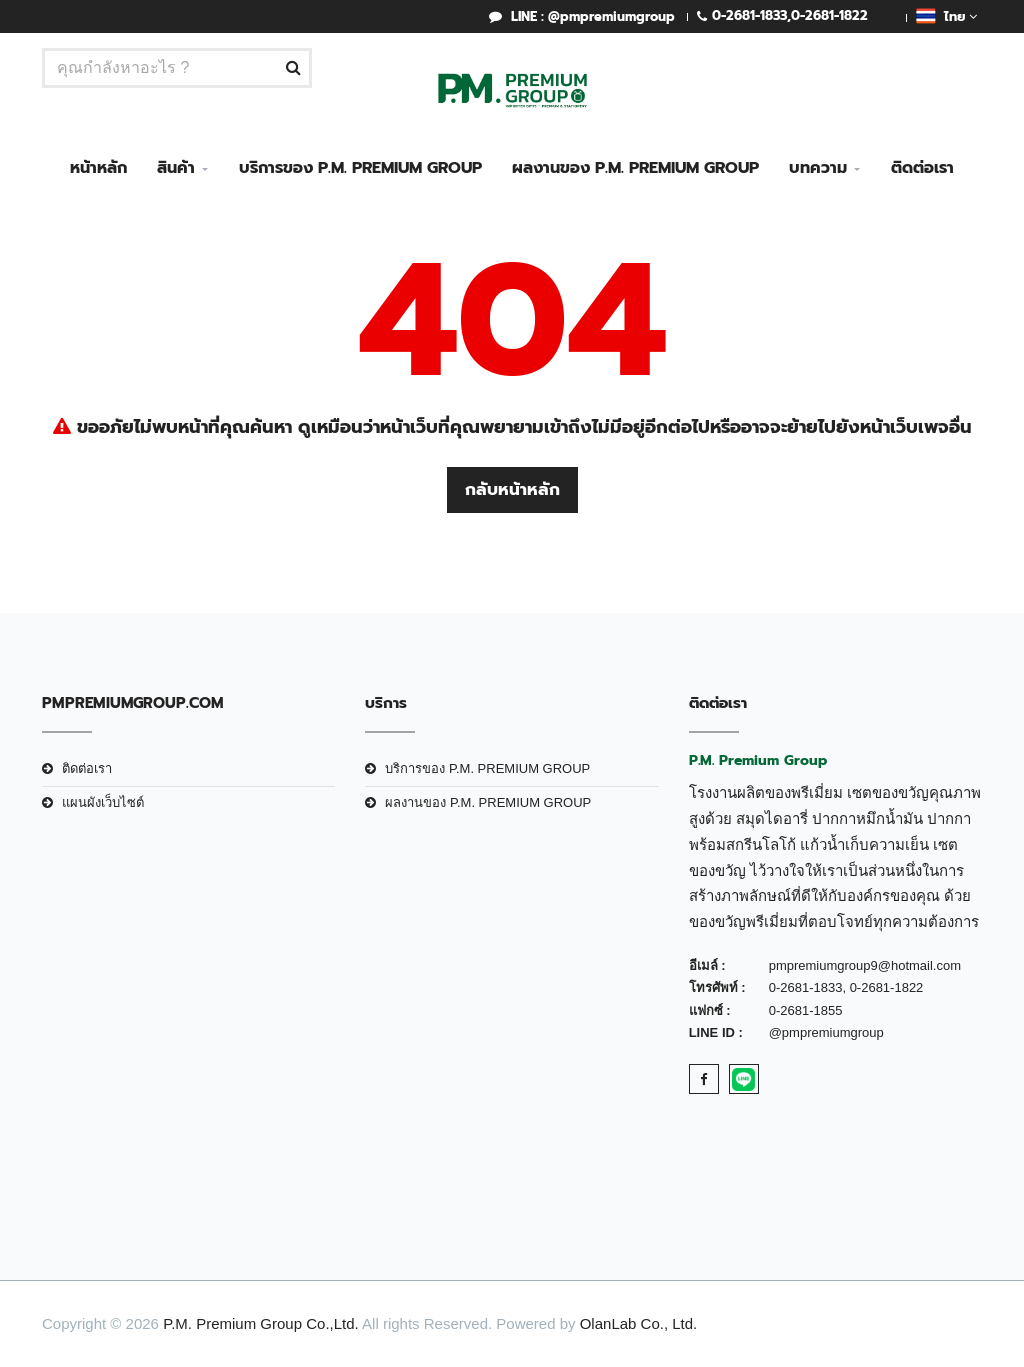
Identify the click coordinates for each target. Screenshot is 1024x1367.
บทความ (818, 168)
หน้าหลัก (98, 168)
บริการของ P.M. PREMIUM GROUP (360, 168)
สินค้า (176, 168)
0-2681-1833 (749, 15)
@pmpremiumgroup (826, 1032)
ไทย (946, 16)
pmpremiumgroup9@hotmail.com (865, 965)
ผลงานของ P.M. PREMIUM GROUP (635, 168)
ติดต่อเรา (922, 168)
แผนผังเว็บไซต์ (103, 802)
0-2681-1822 (829, 15)
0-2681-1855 (806, 1010)
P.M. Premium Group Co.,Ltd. (261, 1323)
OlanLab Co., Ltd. (639, 1323)
